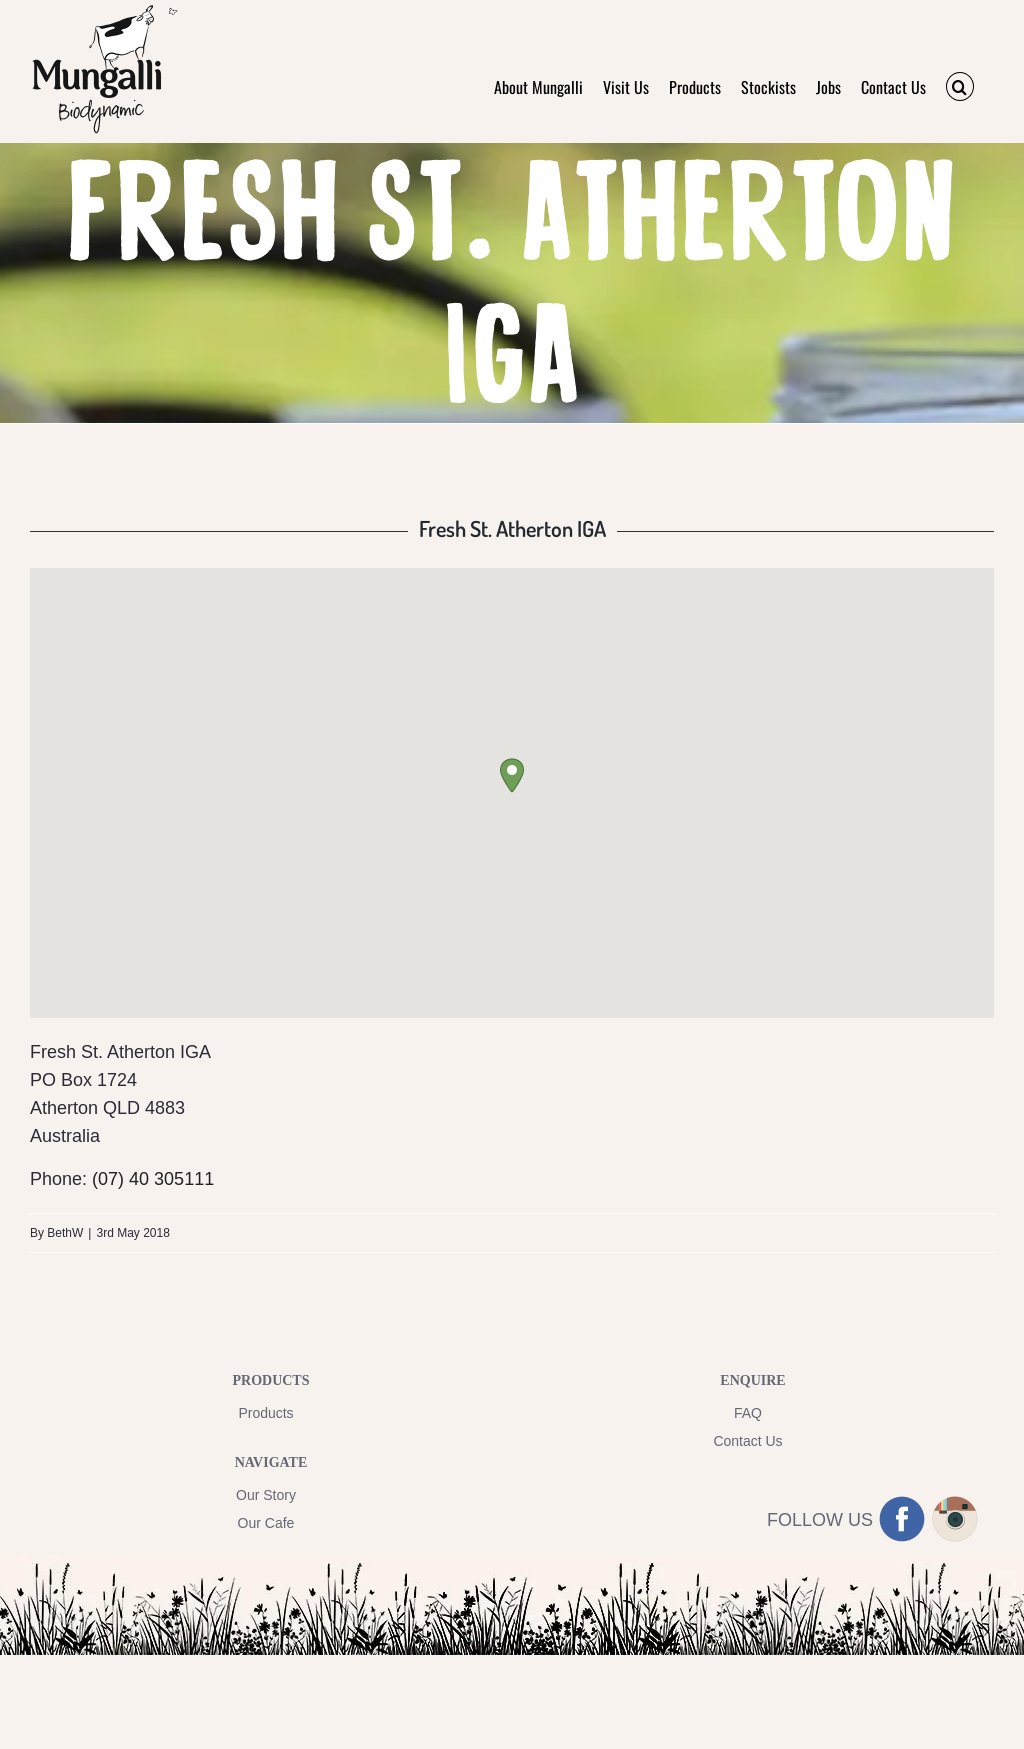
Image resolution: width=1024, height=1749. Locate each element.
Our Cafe (266, 1523)
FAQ (748, 1413)
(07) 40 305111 (153, 1179)
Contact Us (747, 1441)
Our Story (266, 1495)
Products (265, 1413)
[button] (960, 86)
